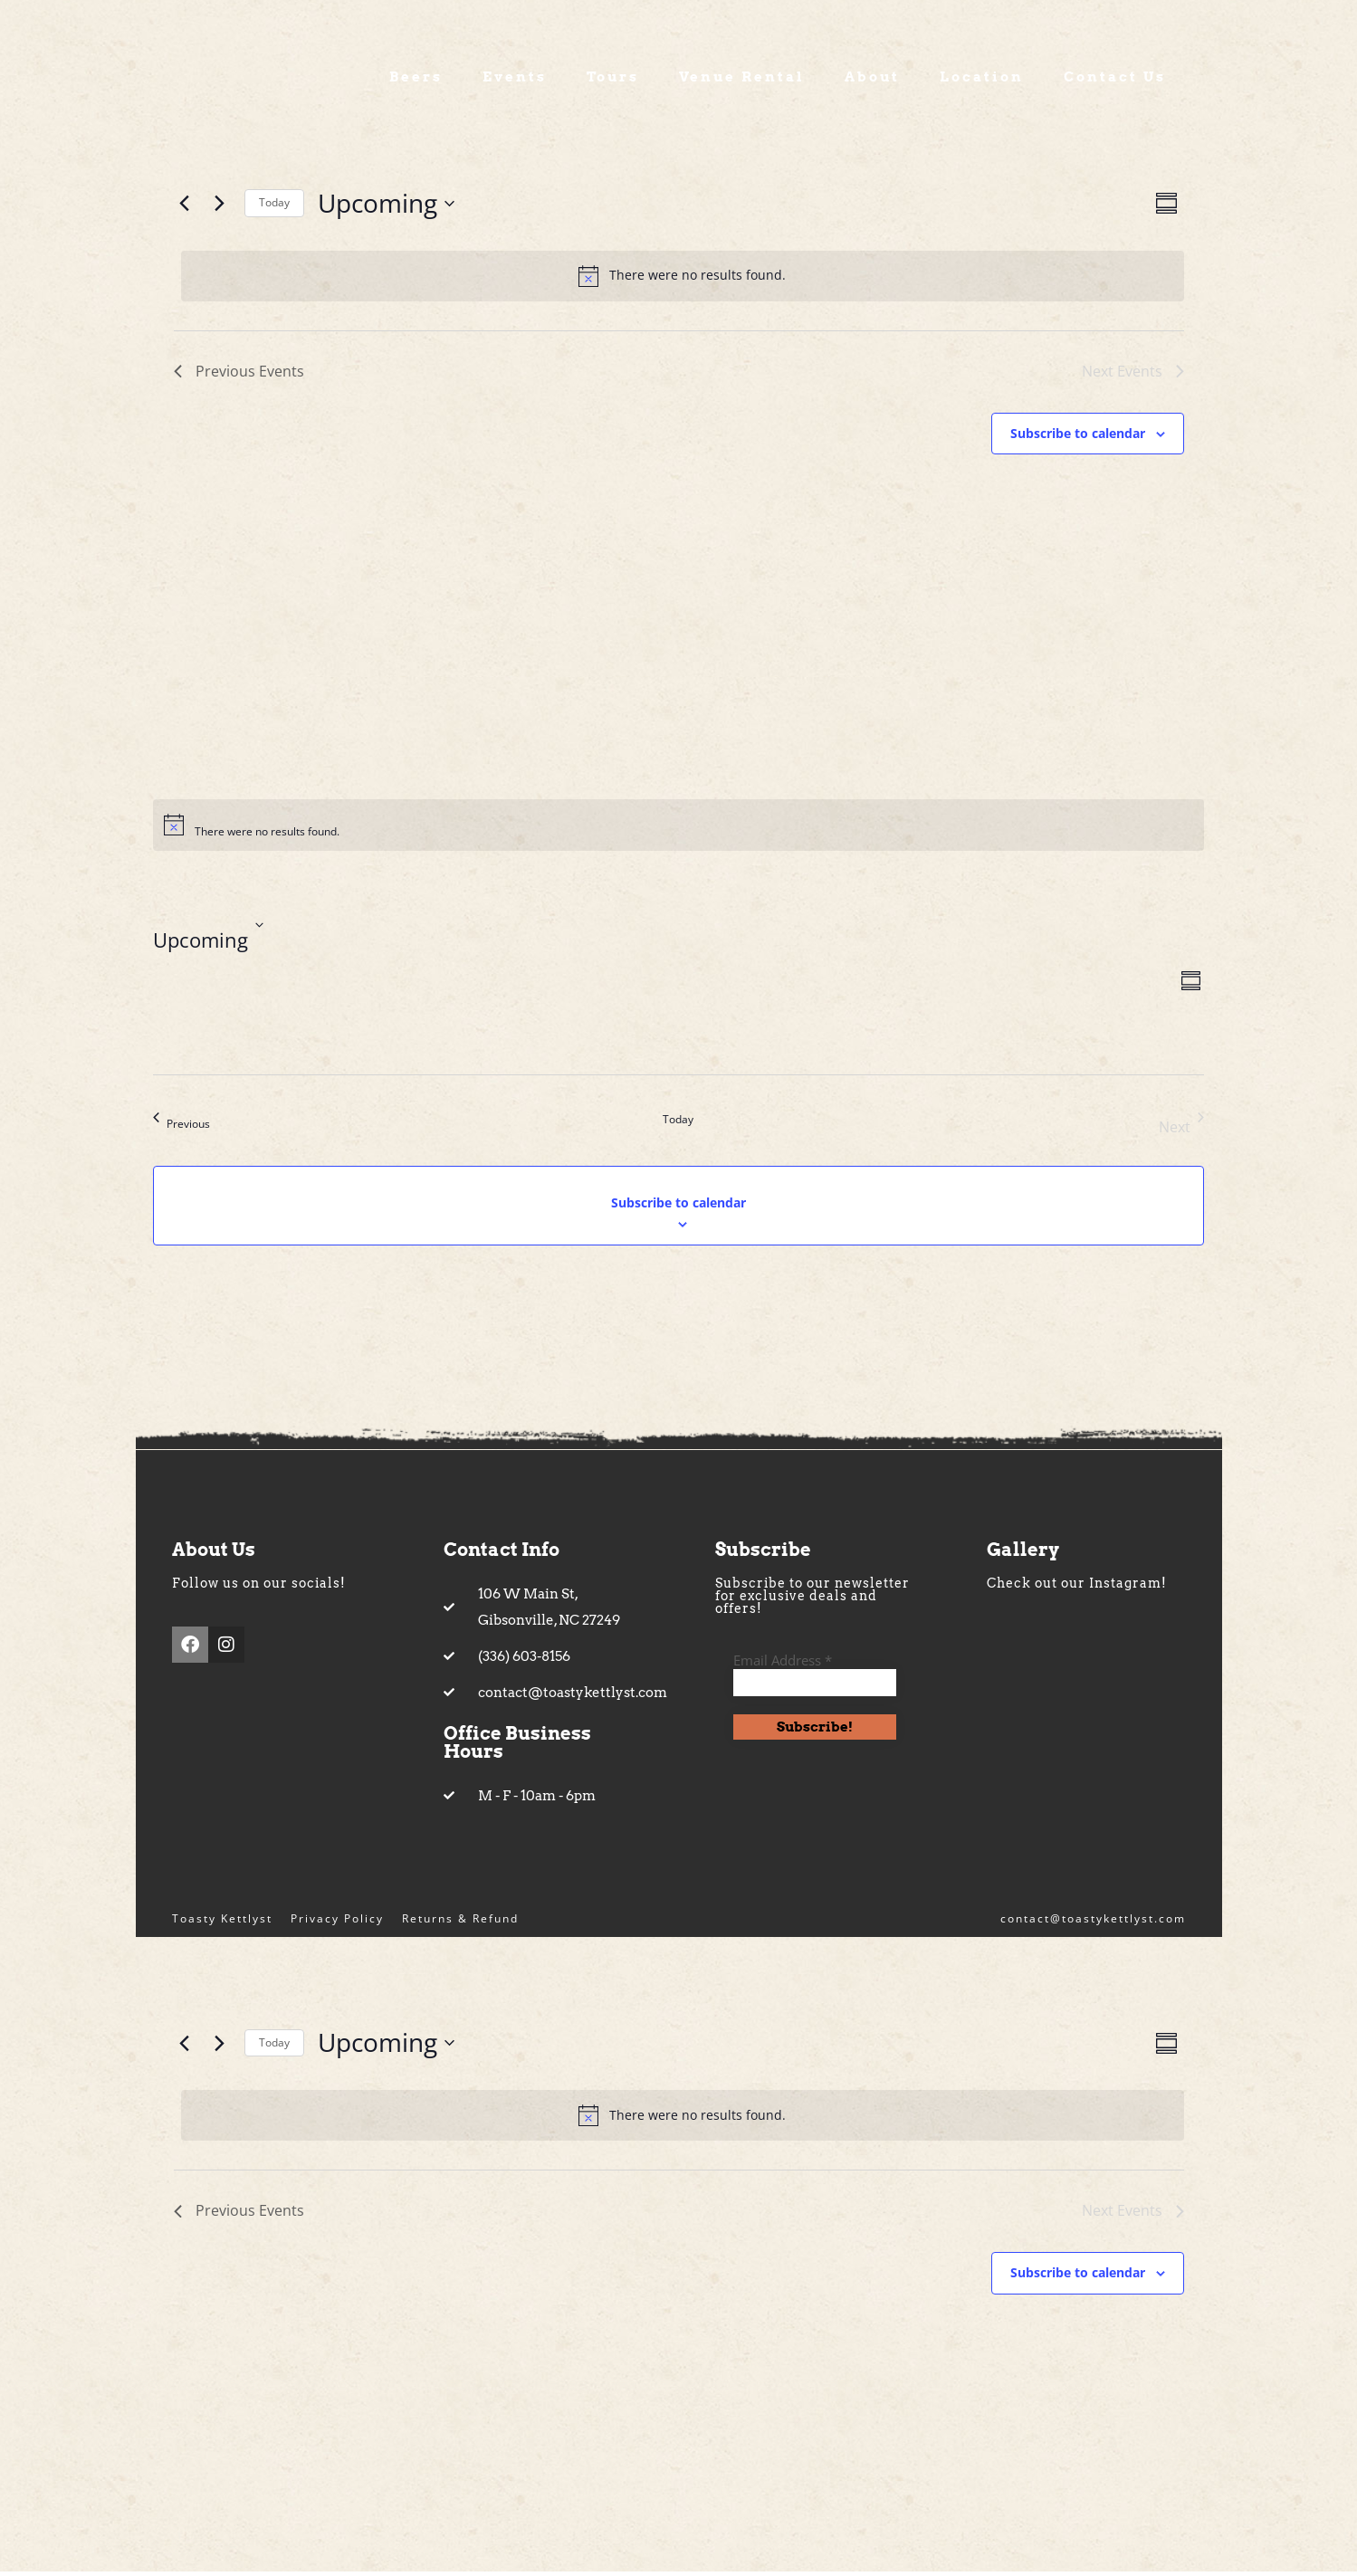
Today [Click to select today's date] (678, 1123)
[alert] (682, 279)
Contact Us (1115, 81)
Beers (416, 81)
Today (274, 207)
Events (515, 81)
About (872, 81)
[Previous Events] (185, 207)
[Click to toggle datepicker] (386, 207)
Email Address (782, 1664)
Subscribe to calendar (1077, 436)
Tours (613, 81)
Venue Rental (742, 81)
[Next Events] (220, 207)
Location (982, 81)
